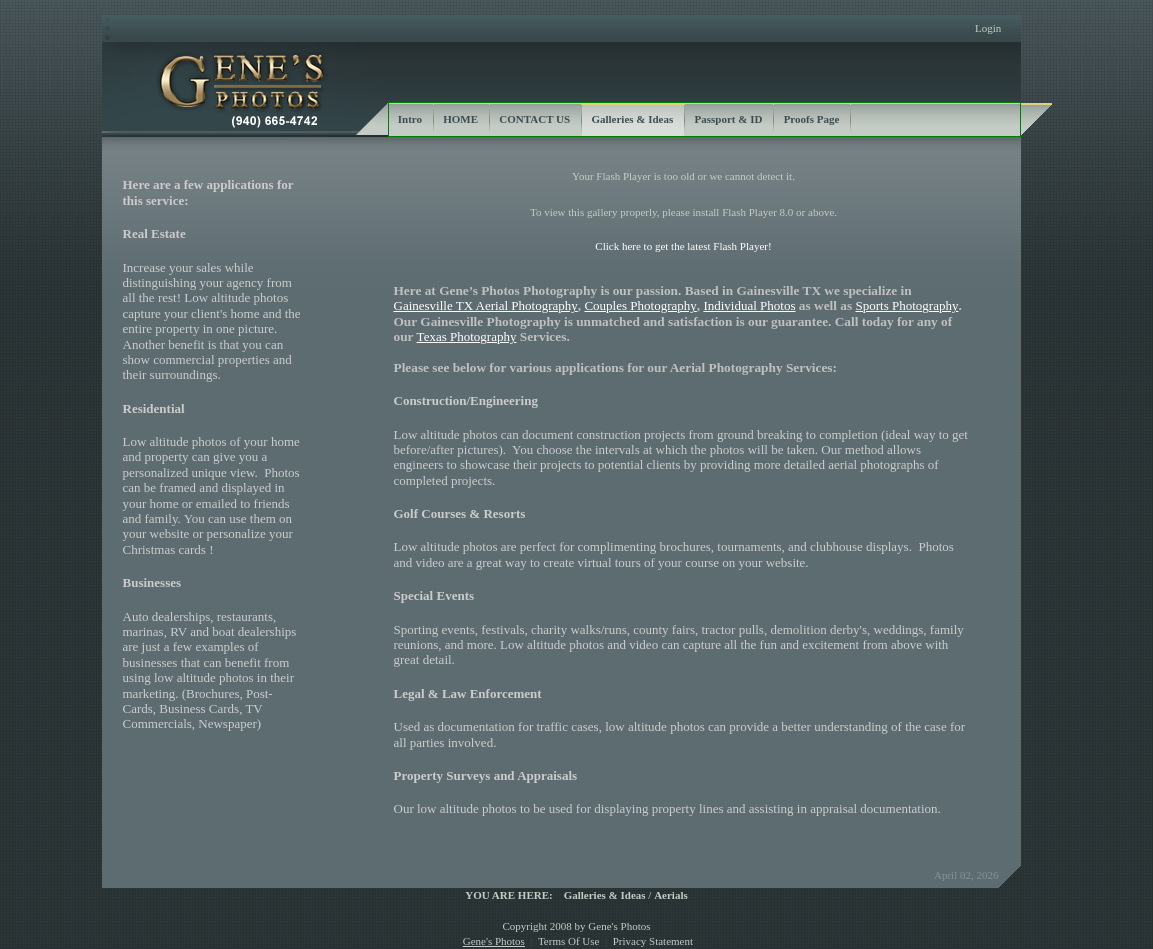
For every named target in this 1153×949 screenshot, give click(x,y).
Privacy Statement (653, 941)
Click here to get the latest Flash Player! (683, 246)
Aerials (671, 895)
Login (988, 28)
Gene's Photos (494, 941)
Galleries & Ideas (605, 895)
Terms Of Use (569, 941)
